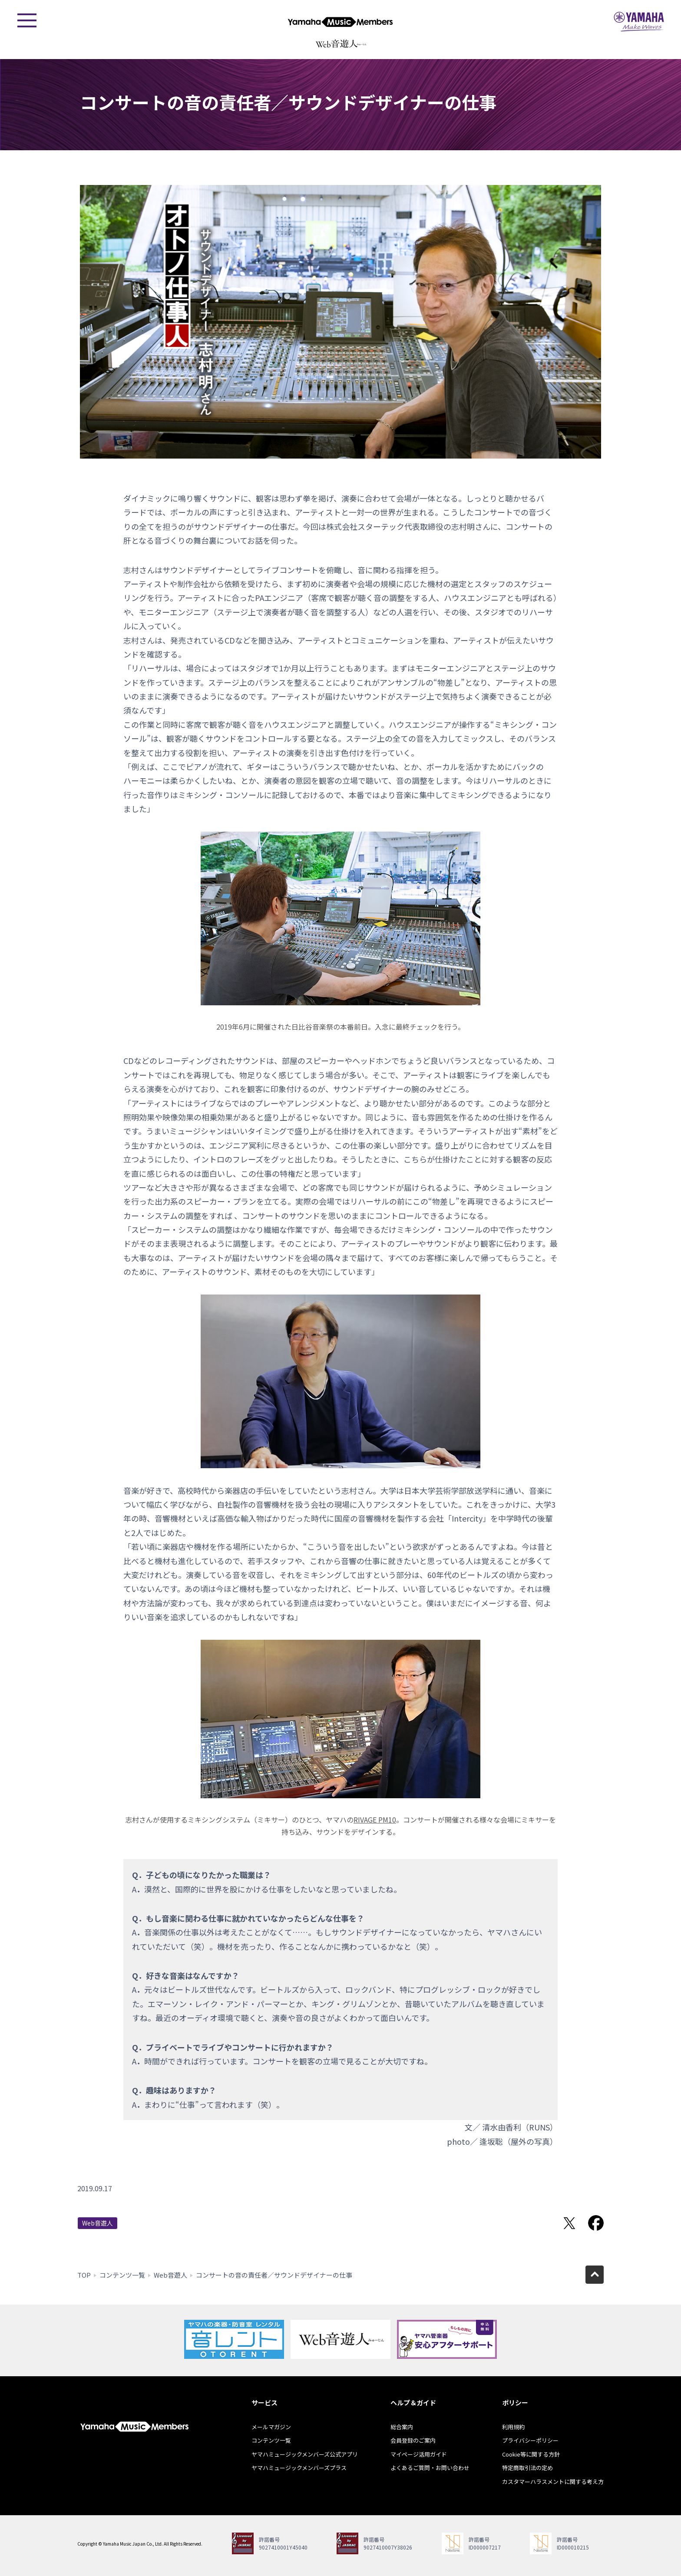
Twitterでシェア (569, 2223)
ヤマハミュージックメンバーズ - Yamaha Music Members (340, 21)
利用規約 (513, 2427)
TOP (84, 2274)
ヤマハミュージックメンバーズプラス (299, 2468)
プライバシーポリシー (530, 2440)
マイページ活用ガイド (418, 2454)
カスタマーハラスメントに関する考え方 (553, 2481)
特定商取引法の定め (527, 2468)
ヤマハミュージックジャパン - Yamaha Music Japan (638, 21)
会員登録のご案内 (413, 2440)
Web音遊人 (97, 2223)
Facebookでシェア (596, 2223)
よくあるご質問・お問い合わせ (429, 2468)
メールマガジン (271, 2427)
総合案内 (401, 2427)
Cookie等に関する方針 (531, 2454)
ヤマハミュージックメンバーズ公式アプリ (304, 2454)
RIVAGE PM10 (375, 1819)
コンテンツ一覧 (122, 2274)
